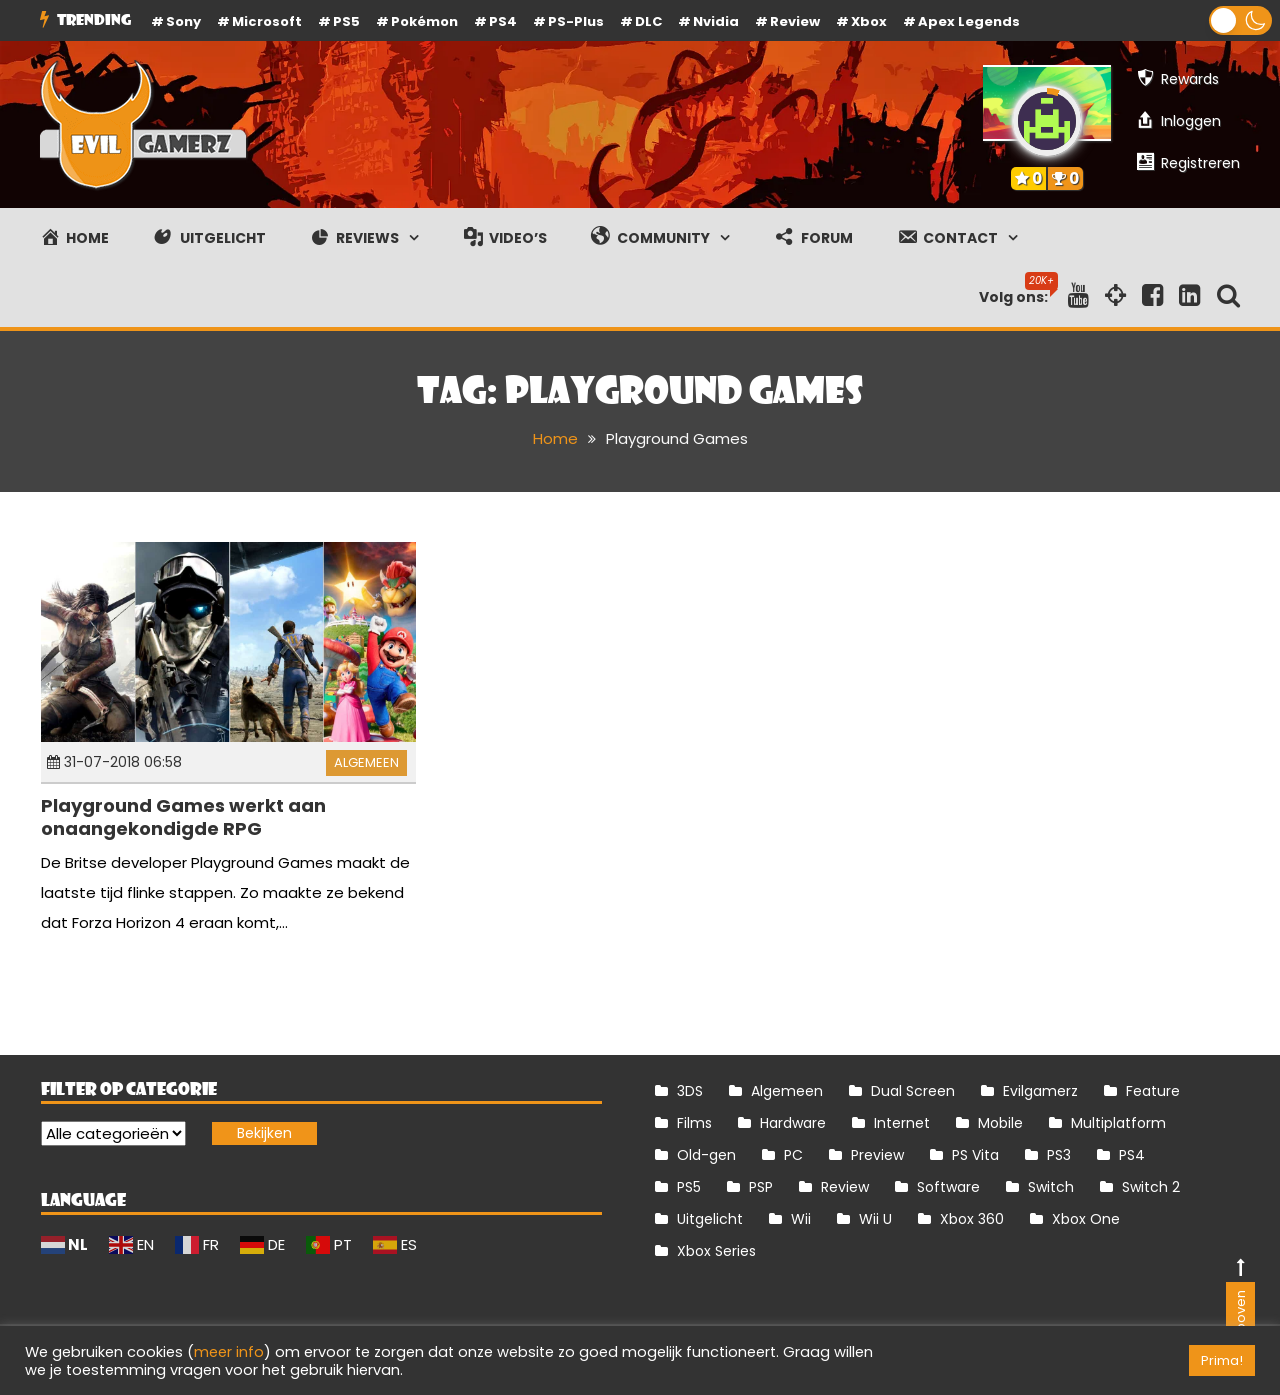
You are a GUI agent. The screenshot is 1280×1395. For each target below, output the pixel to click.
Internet (902, 1123)
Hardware (793, 1123)
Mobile (1000, 1123)
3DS (690, 1091)
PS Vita (975, 1155)
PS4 (503, 21)
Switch (1051, 1187)
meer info (229, 1352)
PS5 (346, 21)
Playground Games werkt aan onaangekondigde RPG (183, 817)
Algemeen (366, 762)
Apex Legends (969, 21)
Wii (801, 1219)
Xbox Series (716, 1251)
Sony (183, 21)
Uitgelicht (710, 1219)
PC (793, 1155)
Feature (1153, 1091)
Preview (877, 1155)
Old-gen (706, 1155)
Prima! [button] (1222, 1360)
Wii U (875, 1219)
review (795, 21)
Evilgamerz (1040, 1091)
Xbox (869, 21)
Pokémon (424, 21)
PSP (761, 1187)
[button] (1240, 20)
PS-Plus (576, 21)
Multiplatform (1118, 1123)
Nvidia (716, 21)
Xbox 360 (972, 1219)
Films (694, 1123)
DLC (648, 21)
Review (845, 1187)
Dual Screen (913, 1091)
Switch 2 (1151, 1187)
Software (948, 1187)
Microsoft (267, 21)
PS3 (1059, 1155)
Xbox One (1086, 1219)
